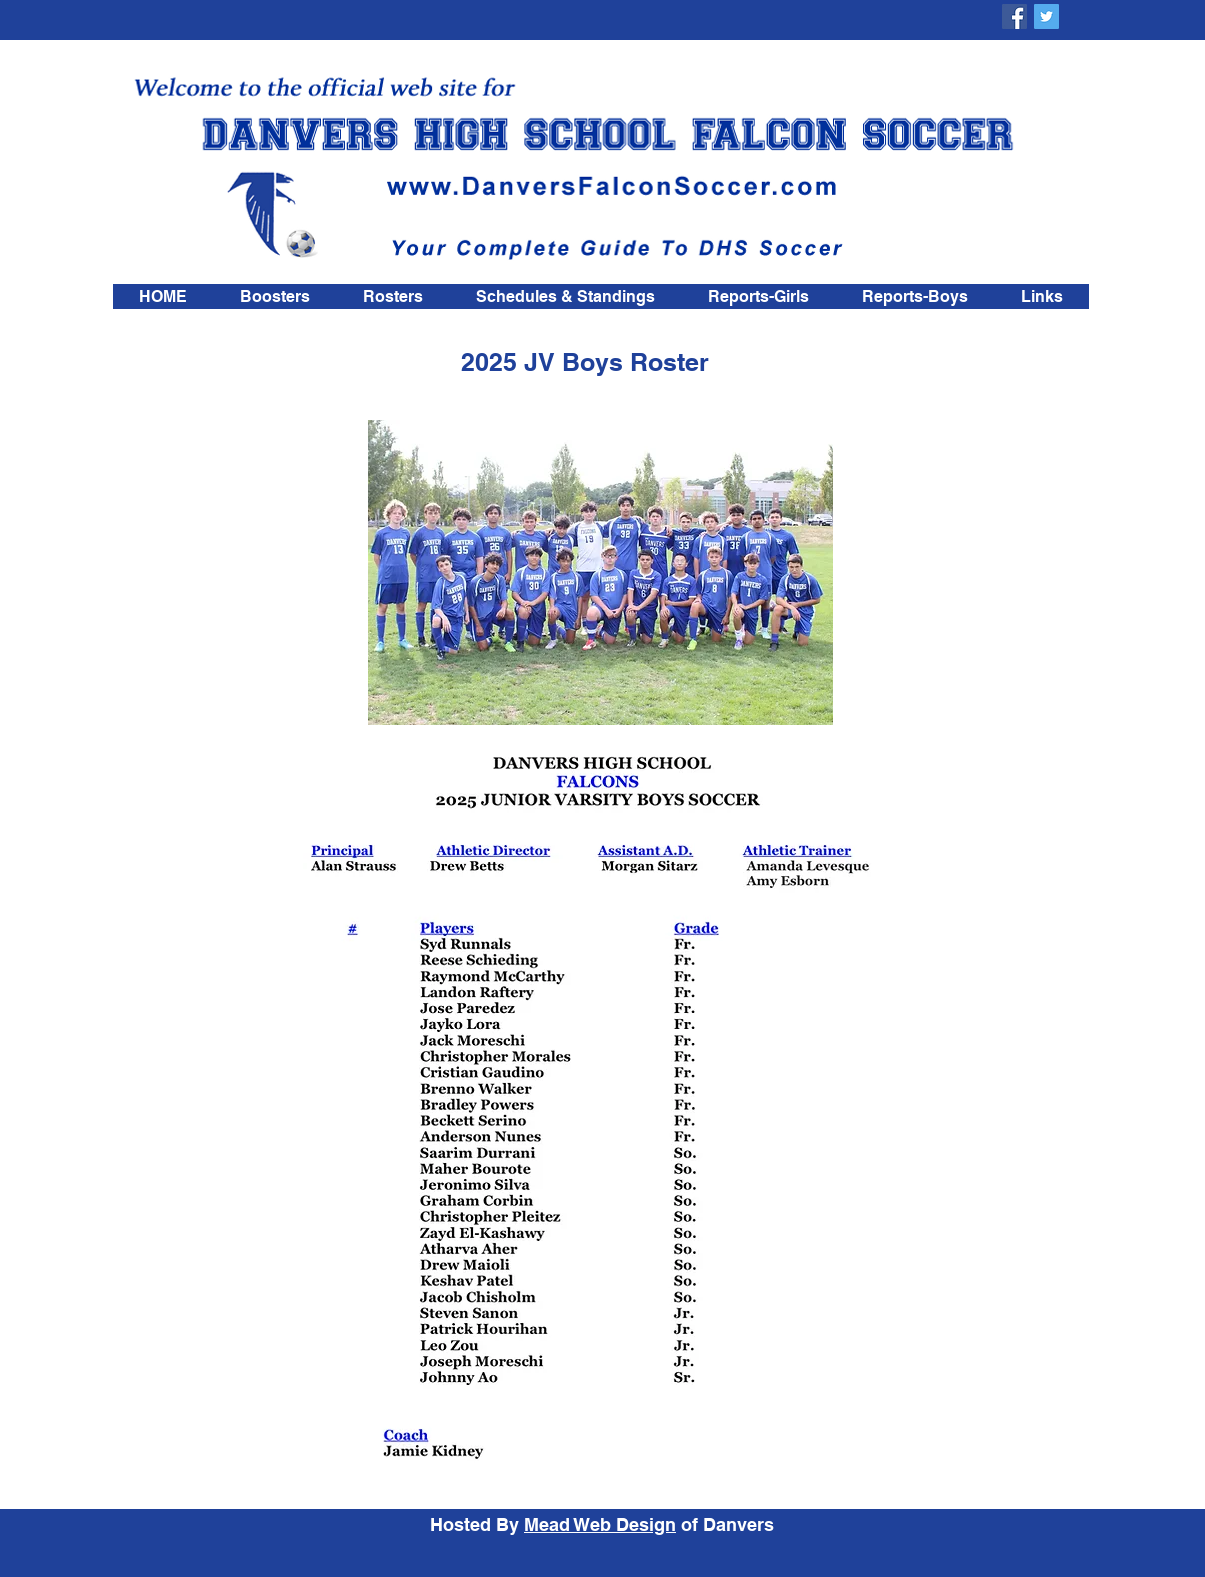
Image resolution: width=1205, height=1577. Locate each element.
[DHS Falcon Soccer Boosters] (1014, 16)
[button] (392, 296)
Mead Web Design (600, 1524)
